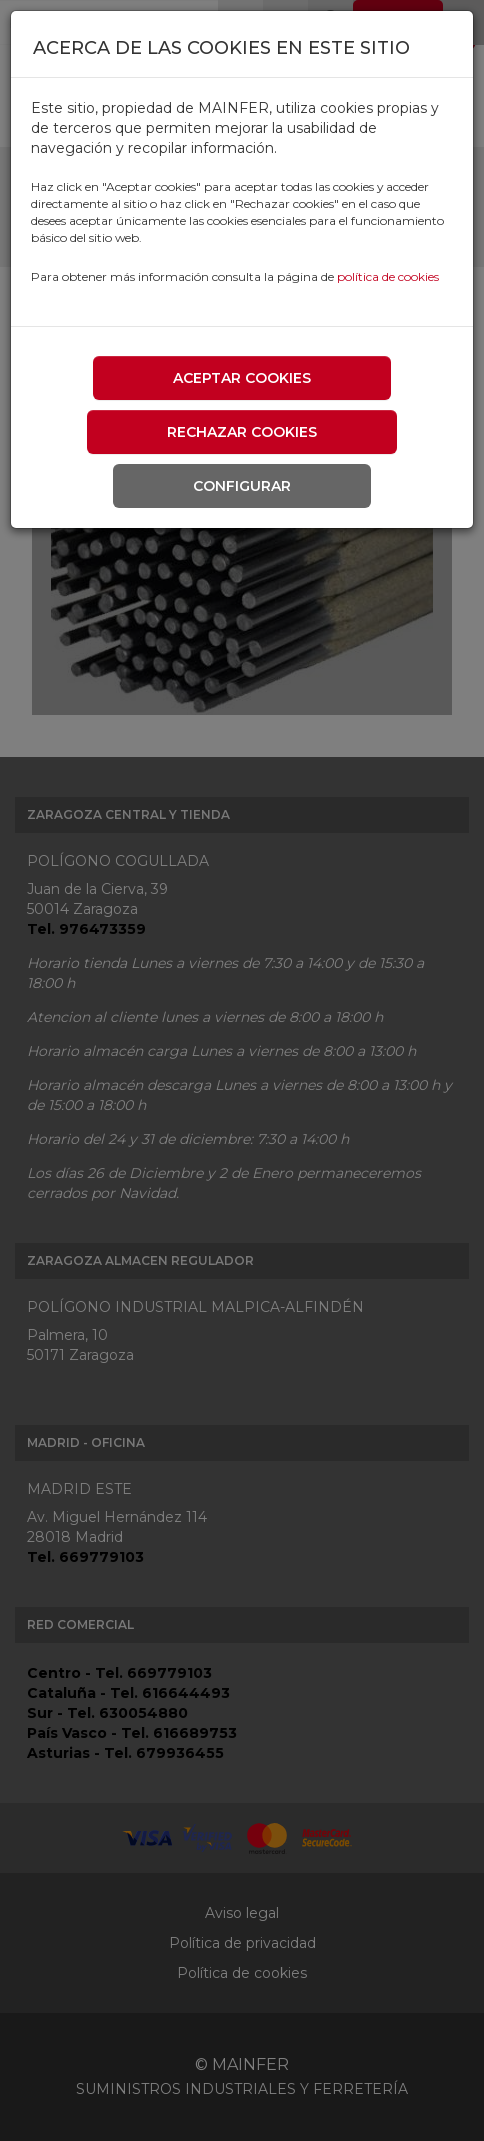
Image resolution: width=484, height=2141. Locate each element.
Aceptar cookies (242, 378)
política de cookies (388, 276)
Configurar (242, 486)
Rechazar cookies (242, 432)
